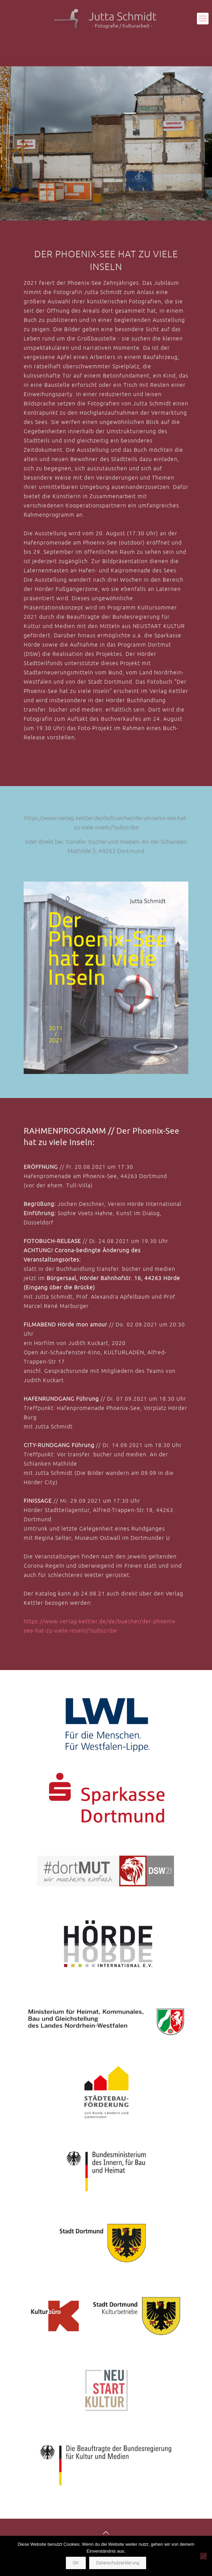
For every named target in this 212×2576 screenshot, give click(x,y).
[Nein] (203, 2556)
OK (76, 2563)
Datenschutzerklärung (117, 2563)
